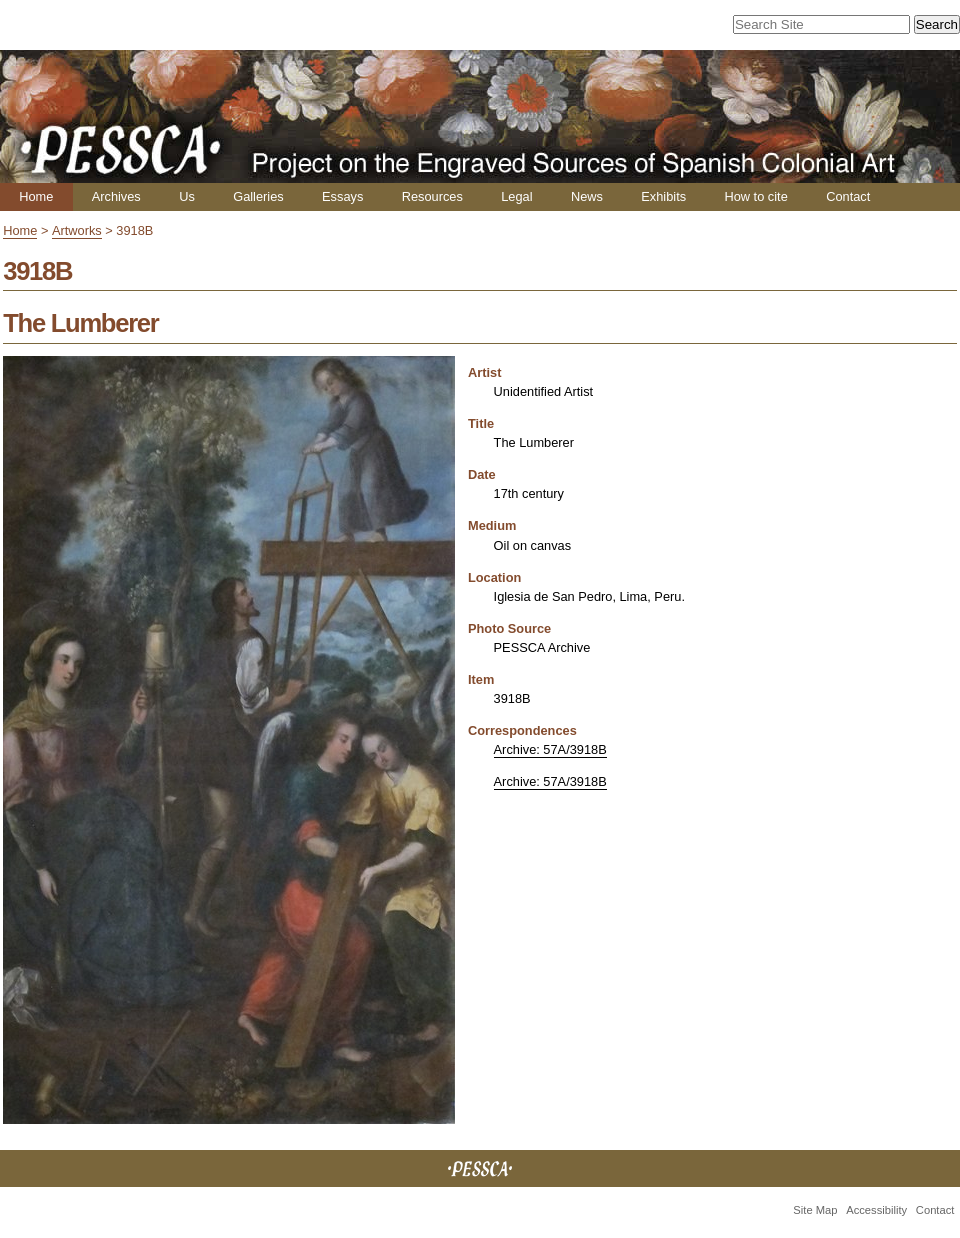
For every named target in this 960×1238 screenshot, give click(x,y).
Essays (342, 196)
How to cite (755, 196)
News (587, 196)
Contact (848, 196)
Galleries (258, 196)
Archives (116, 196)
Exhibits (663, 196)
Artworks (77, 230)
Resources (432, 196)
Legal (516, 196)
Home (36, 196)
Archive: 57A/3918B (550, 749)
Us (187, 196)
